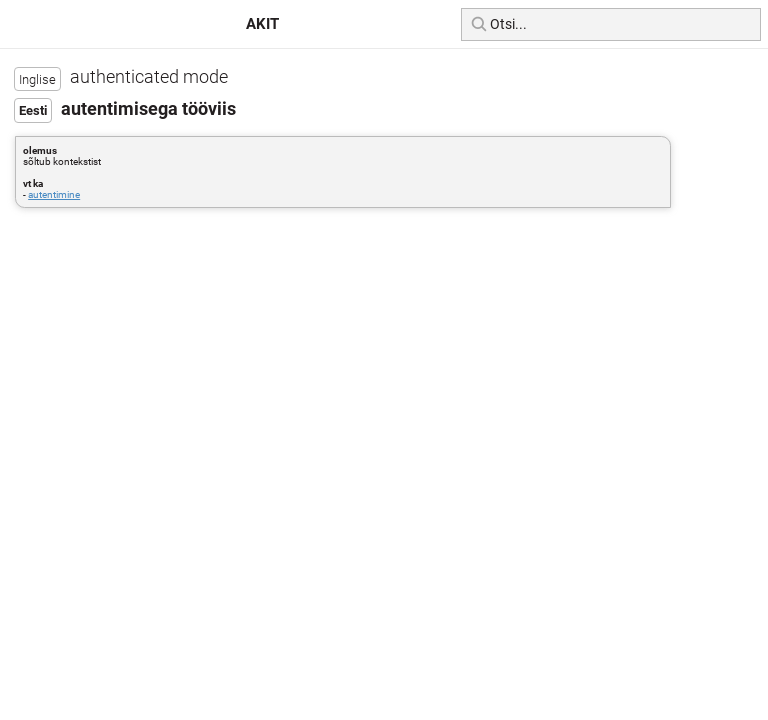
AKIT (262, 24)
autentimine (54, 194)
